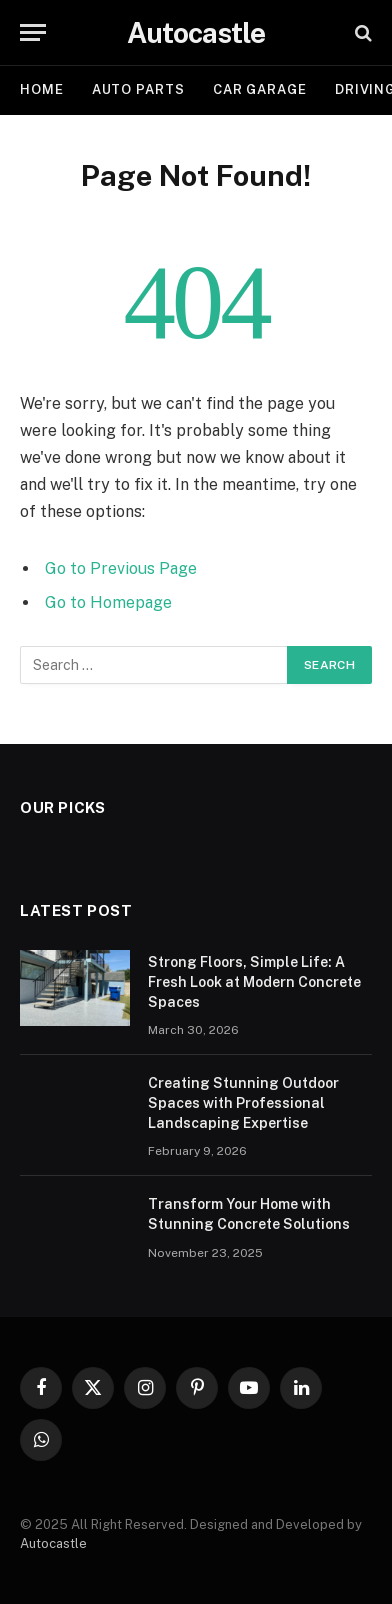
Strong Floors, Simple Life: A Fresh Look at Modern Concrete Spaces (254, 982)
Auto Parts (138, 89)
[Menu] (33, 32)
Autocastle (53, 1543)
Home (42, 89)
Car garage (260, 89)
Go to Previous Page (121, 568)
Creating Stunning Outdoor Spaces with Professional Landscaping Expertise (243, 1103)
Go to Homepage (108, 602)
